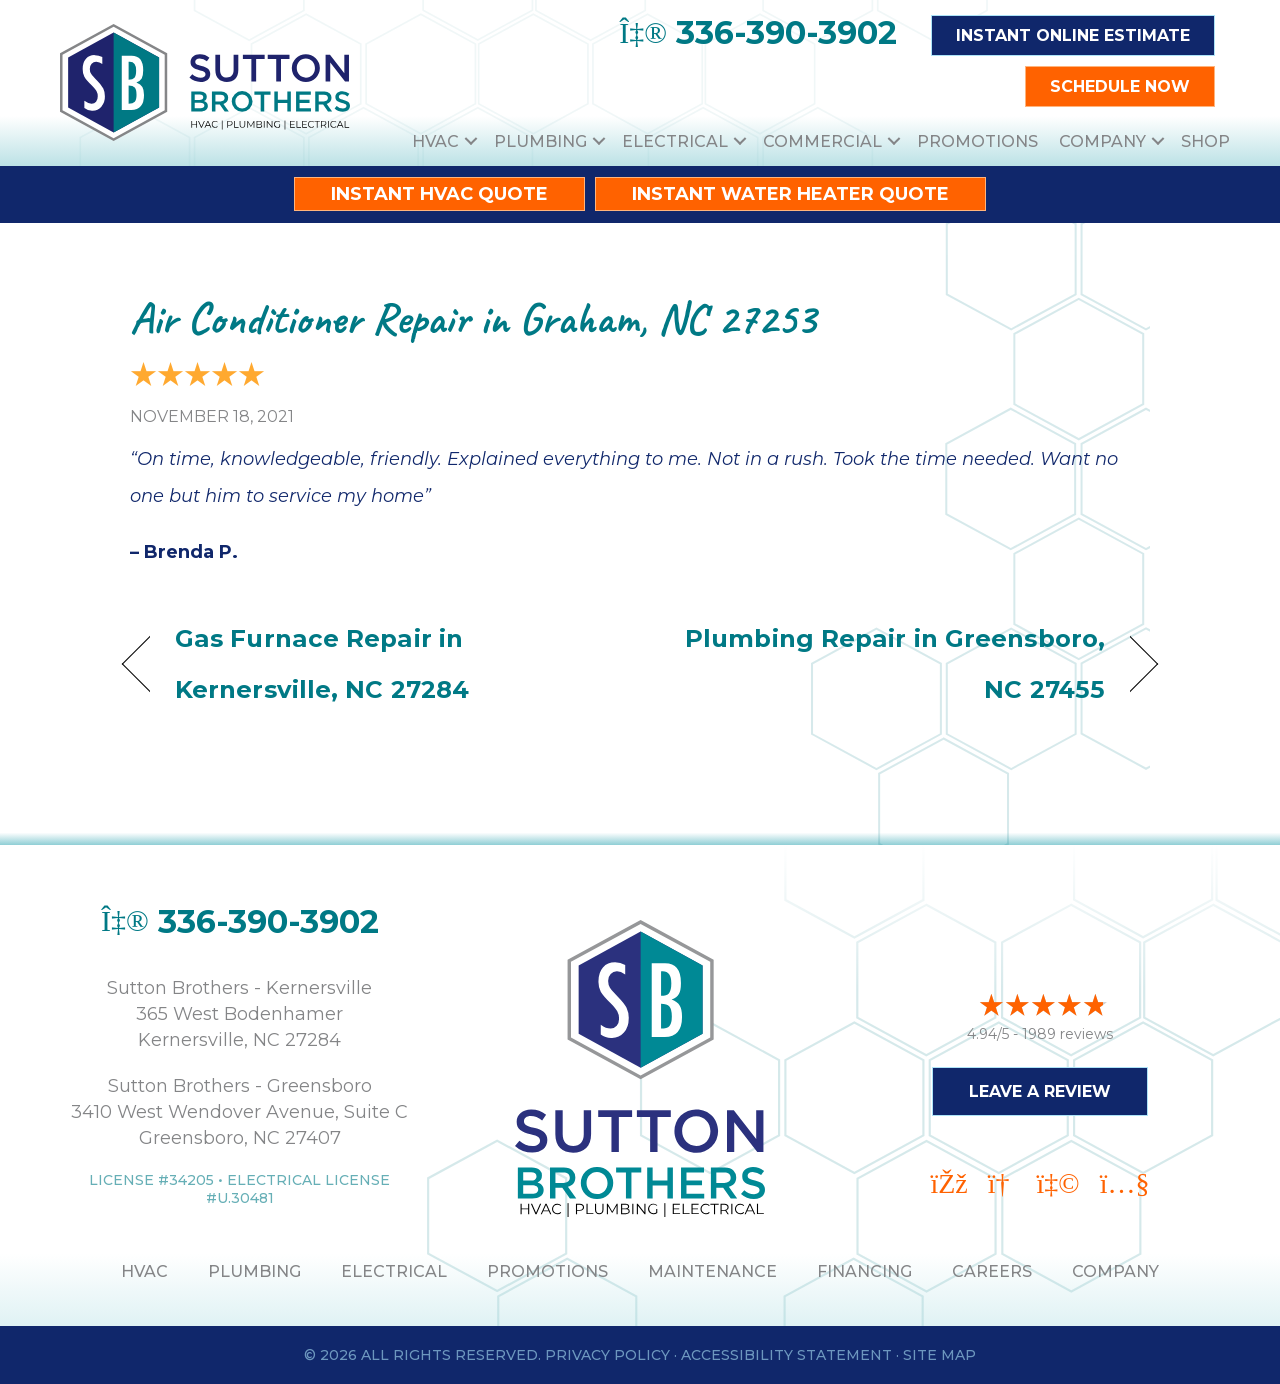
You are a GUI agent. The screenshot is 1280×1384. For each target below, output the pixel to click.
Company (1102, 141)
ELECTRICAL (394, 1271)
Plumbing (540, 141)
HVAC (435, 141)
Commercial (822, 141)
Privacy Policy (607, 1355)
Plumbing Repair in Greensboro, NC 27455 (888, 663)
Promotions (977, 141)
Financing (864, 1271)
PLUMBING (254, 1271)
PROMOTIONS (547, 1271)
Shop (1205, 141)
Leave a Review (1040, 1088)
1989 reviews (1067, 1031)
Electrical (675, 141)
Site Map (939, 1355)
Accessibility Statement (786, 1355)
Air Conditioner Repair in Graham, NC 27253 (473, 318)
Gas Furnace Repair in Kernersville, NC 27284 (322, 663)
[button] (471, 141)
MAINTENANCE (712, 1271)
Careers (992, 1271)
